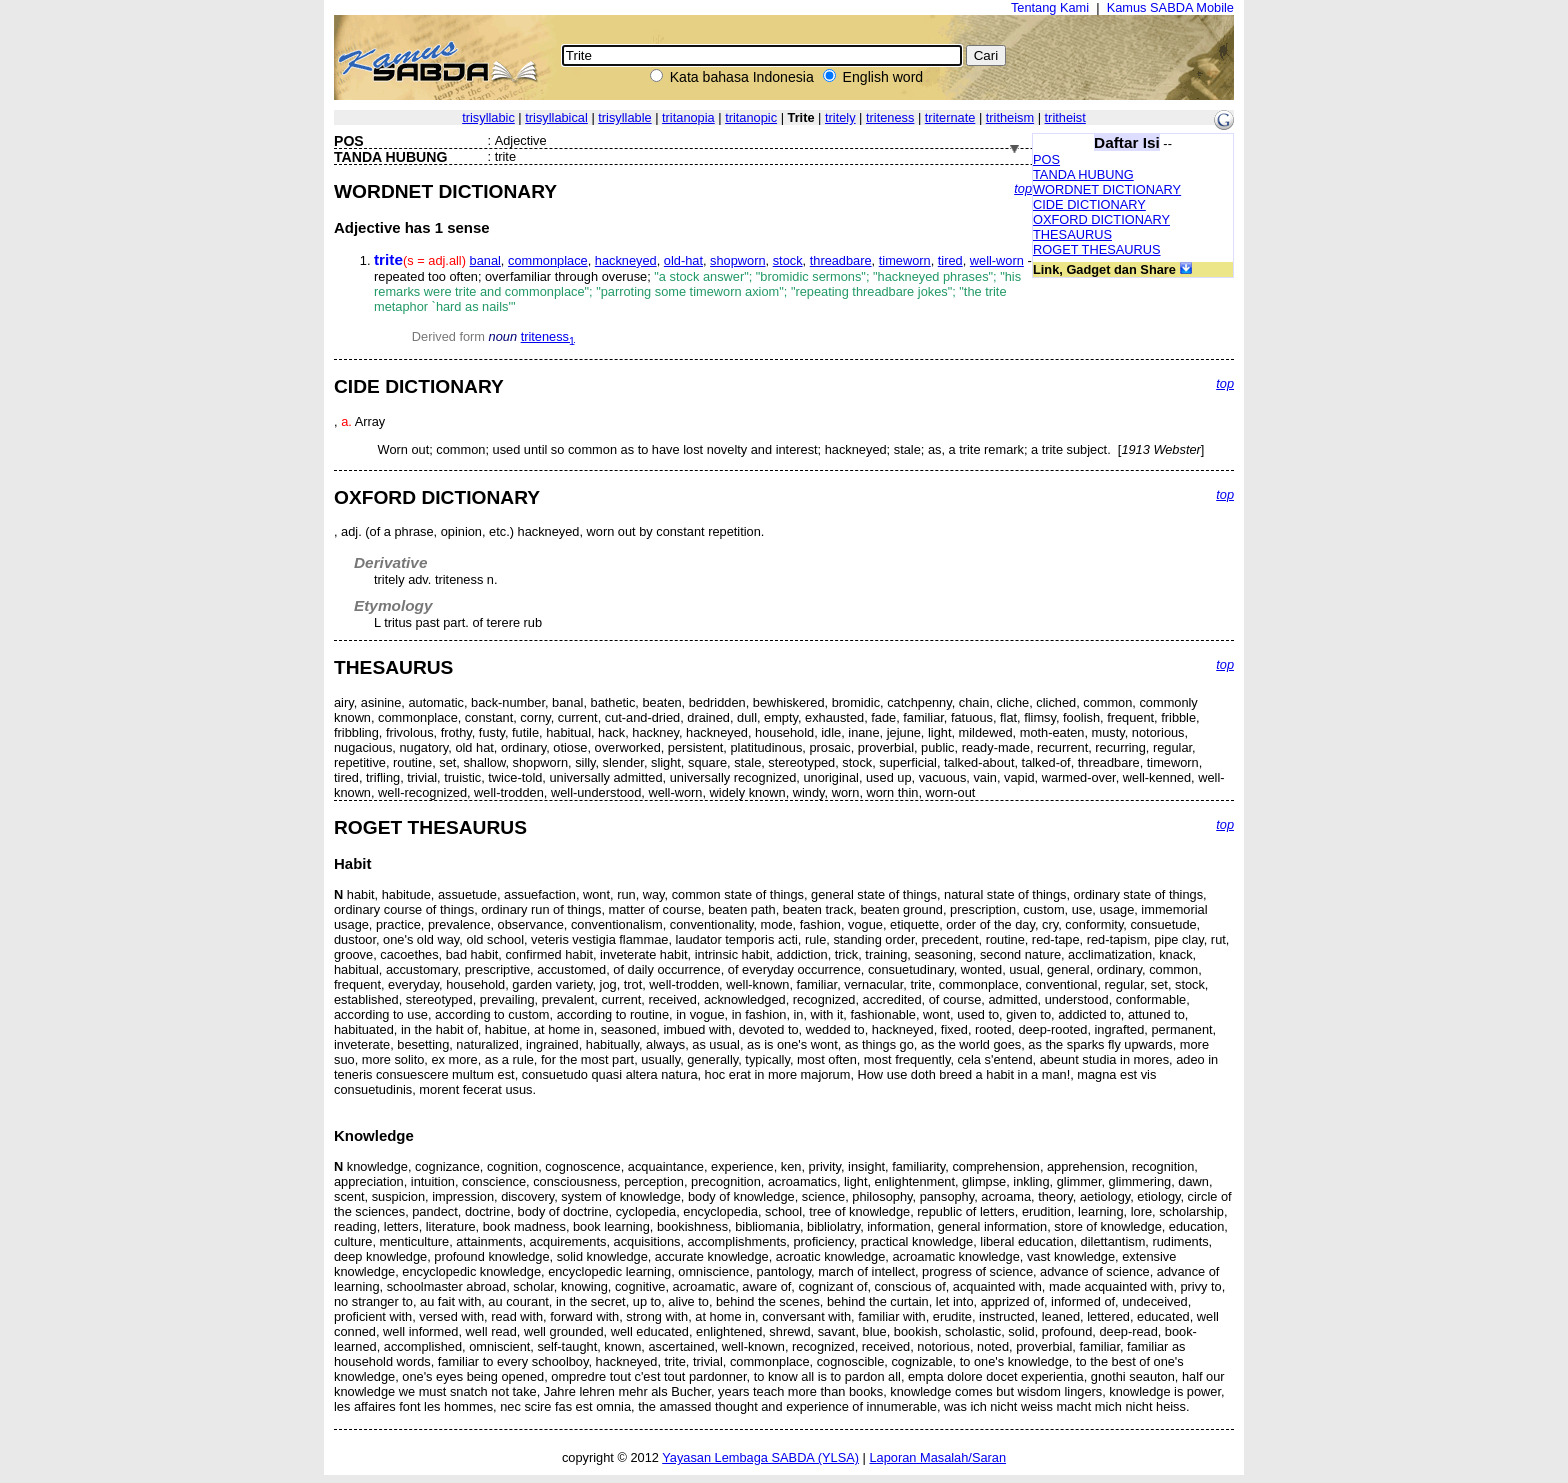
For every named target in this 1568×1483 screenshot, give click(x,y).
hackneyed (626, 260)
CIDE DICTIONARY (1089, 204)
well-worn (997, 260)
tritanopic (751, 117)
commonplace (548, 260)
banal (485, 260)
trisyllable (624, 117)
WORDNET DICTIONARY (1107, 189)
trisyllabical (556, 117)
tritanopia (688, 117)
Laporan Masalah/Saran (937, 1457)
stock (788, 260)
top (1023, 188)
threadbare (841, 260)
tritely (840, 117)
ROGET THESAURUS (1097, 249)
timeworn (905, 260)
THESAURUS (1072, 234)
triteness (890, 117)
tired (950, 260)
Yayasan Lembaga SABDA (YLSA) (760, 1457)
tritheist (1065, 117)
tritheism (1010, 117)
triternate (950, 117)
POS (1046, 159)
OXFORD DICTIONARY (1101, 219)
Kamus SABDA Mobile (1170, 7)
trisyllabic (488, 117)
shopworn (738, 260)
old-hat (683, 260)
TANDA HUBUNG (1083, 174)
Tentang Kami (1050, 7)
